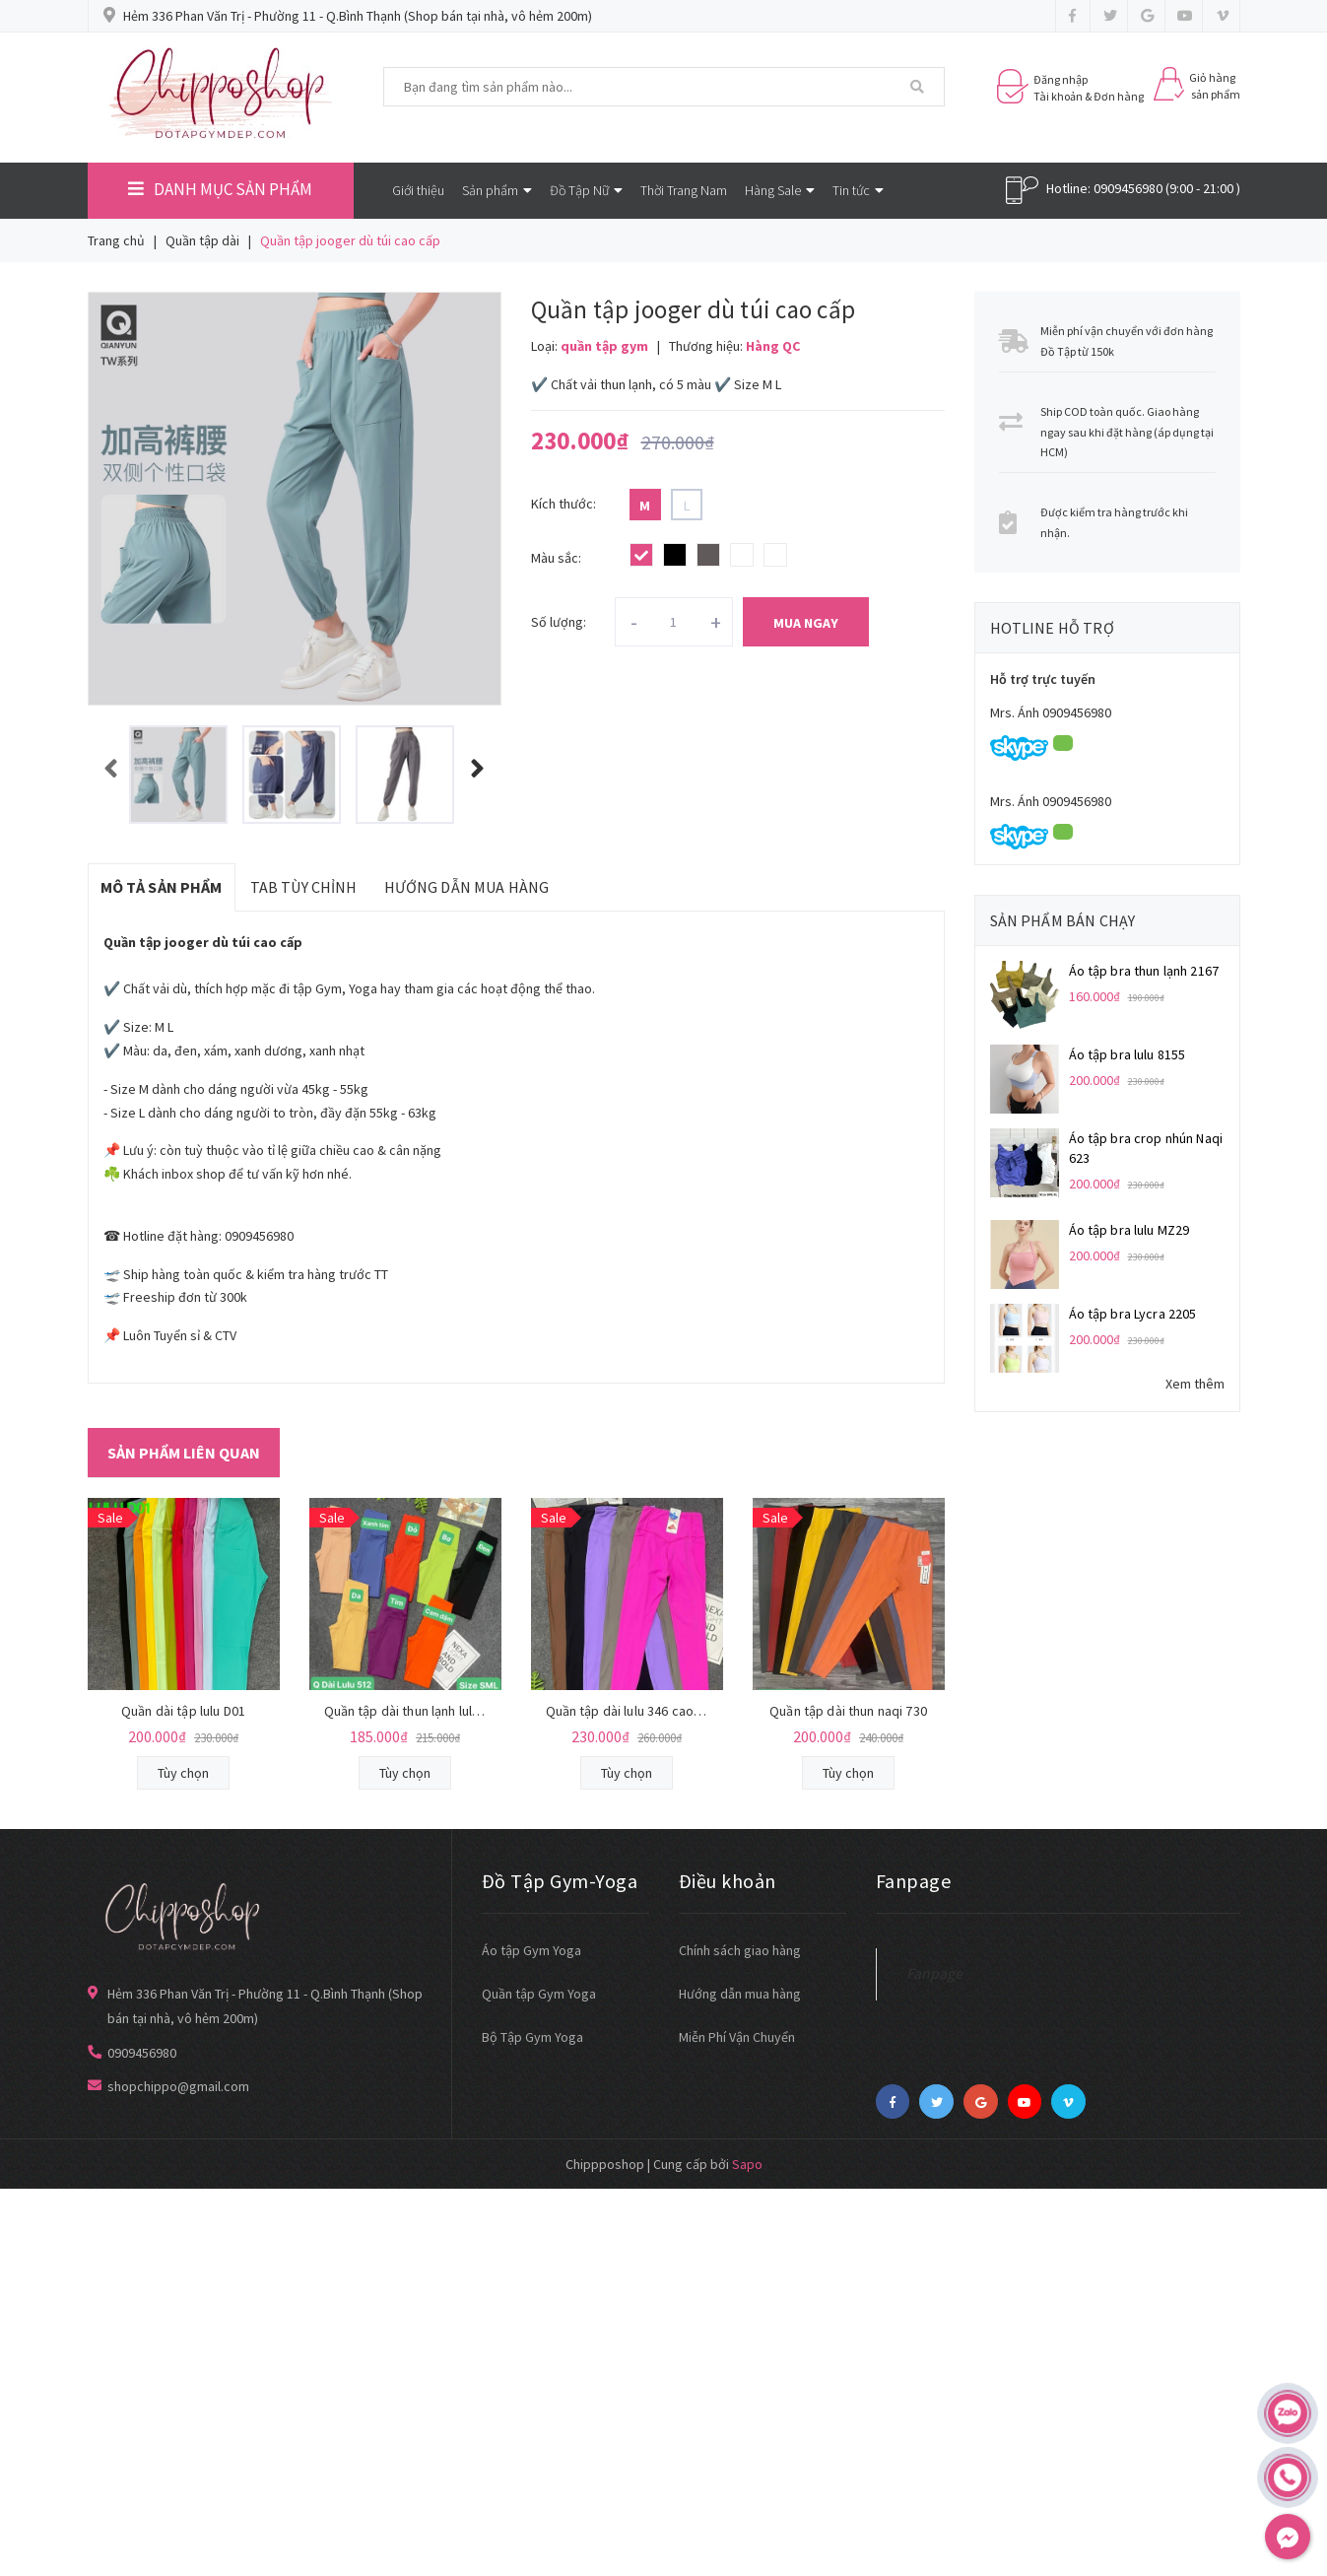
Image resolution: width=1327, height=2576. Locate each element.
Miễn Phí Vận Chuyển (737, 2037)
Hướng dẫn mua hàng (740, 1993)
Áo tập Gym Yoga (531, 1950)
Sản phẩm (497, 190)
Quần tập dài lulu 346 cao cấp (632, 1711)
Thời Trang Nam (683, 190)
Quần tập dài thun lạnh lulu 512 (413, 1711)
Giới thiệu (418, 190)
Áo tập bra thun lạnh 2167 (1144, 971)
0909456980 (1128, 188)
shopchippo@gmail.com (178, 2086)
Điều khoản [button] (727, 1880)
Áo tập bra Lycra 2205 (1133, 1313)
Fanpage (934, 1973)
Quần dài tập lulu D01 (183, 1711)
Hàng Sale (780, 190)
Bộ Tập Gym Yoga (532, 2037)
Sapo (747, 2164)
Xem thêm (1195, 1383)
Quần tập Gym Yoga (539, 1993)
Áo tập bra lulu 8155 (1127, 1054)
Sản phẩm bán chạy (1063, 920)
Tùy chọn (183, 1773)
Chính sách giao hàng (740, 1950)
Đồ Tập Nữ (586, 190)
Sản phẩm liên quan (183, 1452)
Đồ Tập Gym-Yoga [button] (560, 1880)
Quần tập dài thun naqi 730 (848, 1711)
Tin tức (858, 190)
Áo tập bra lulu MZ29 (1129, 1230)
